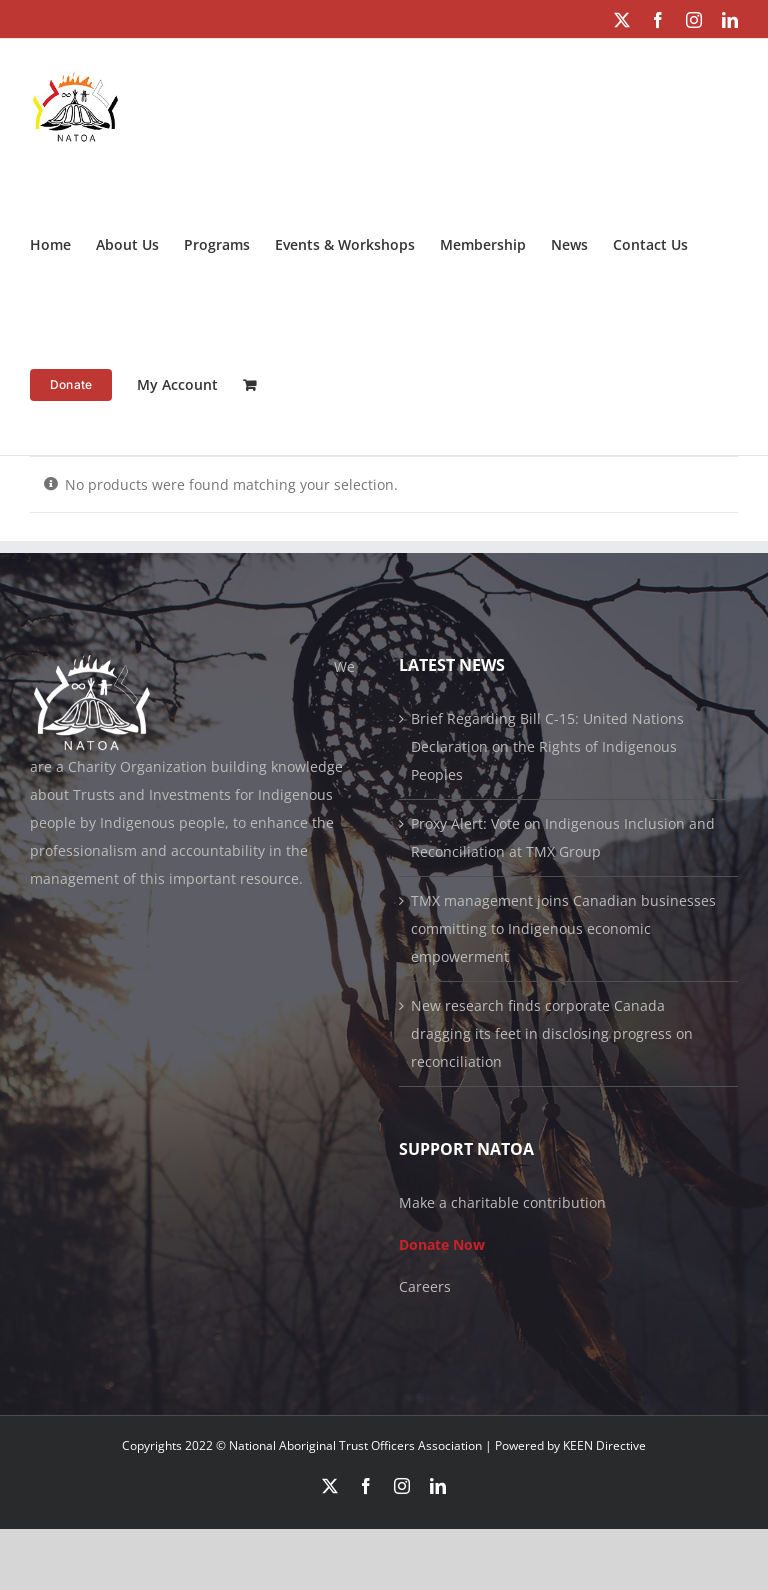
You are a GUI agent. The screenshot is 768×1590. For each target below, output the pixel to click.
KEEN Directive (604, 1445)
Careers (425, 1286)
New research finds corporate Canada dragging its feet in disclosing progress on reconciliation (552, 1033)
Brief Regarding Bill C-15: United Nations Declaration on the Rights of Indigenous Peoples (547, 746)
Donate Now (442, 1244)
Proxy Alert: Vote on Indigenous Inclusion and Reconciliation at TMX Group (563, 837)
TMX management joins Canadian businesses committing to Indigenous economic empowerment (563, 928)
